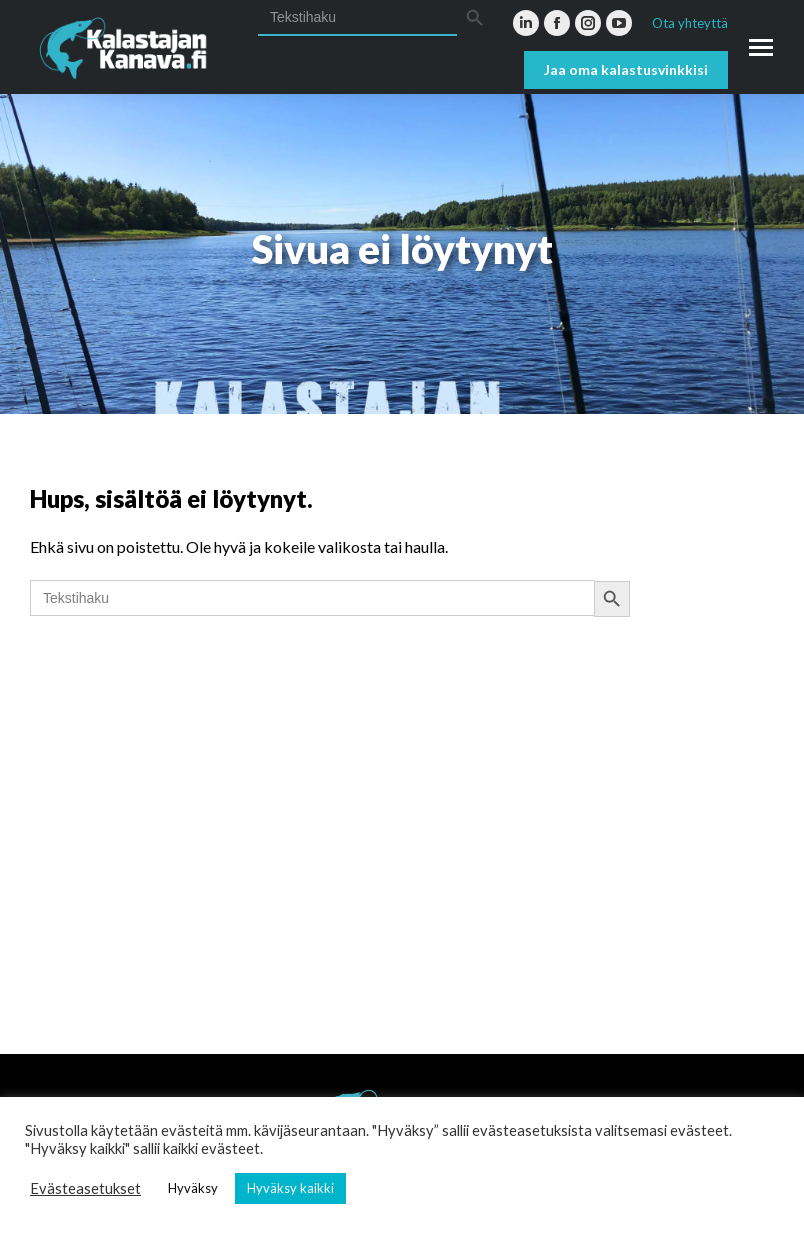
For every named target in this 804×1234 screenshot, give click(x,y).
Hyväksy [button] (193, 1188)
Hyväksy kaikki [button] (290, 1188)
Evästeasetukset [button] (85, 1188)
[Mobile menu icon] (761, 47)
